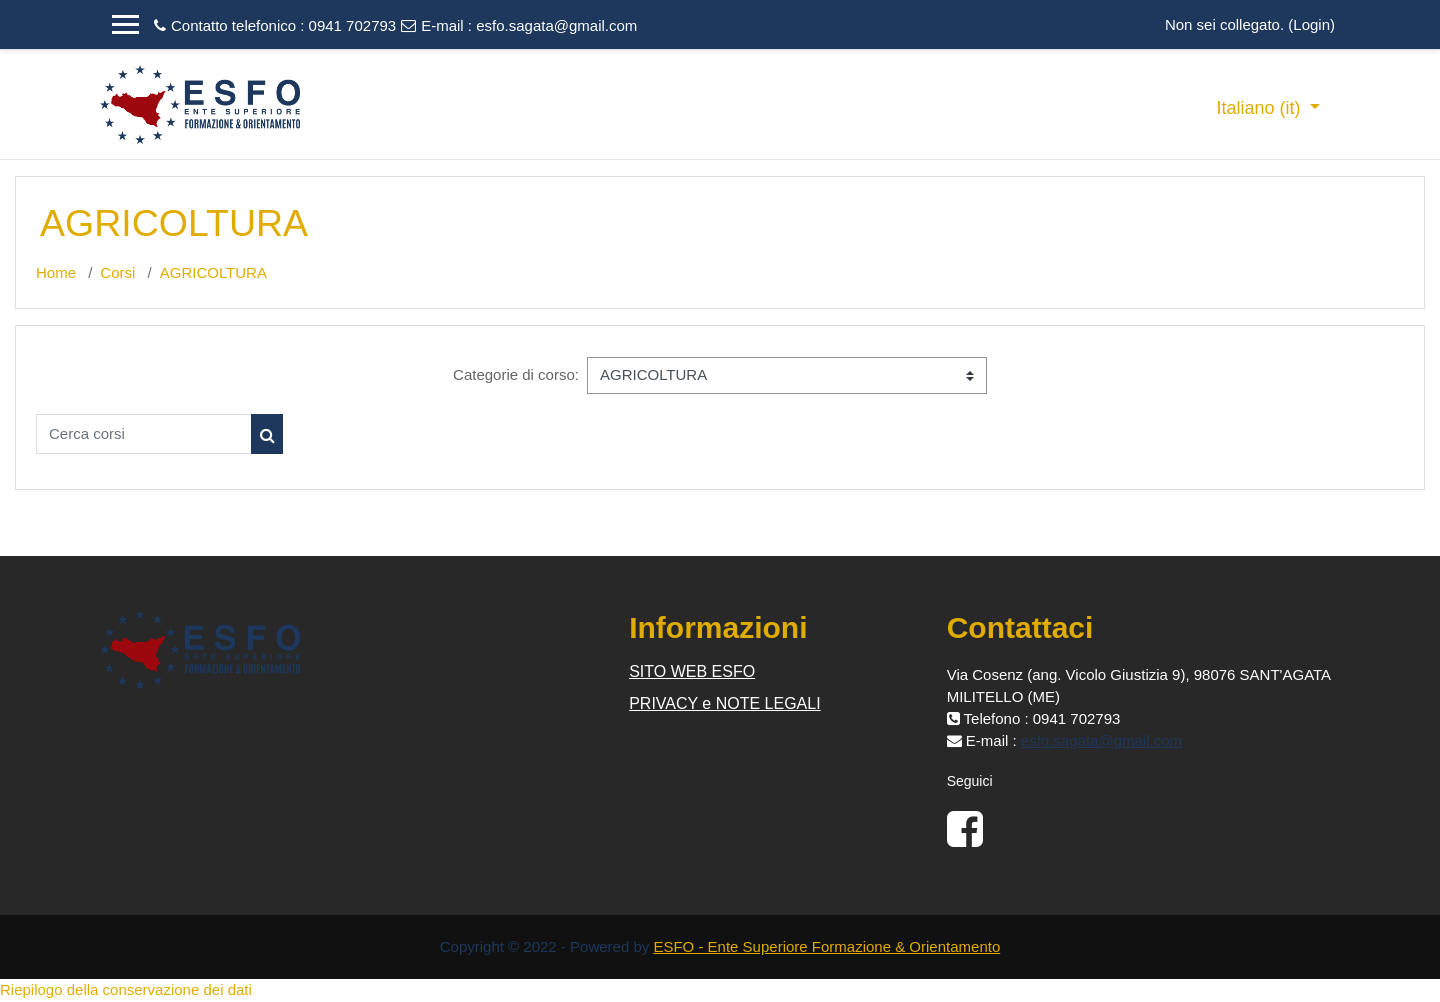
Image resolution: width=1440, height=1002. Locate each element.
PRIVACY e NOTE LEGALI (724, 703)
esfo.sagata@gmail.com (556, 25)
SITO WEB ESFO (692, 671)
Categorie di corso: (516, 374)
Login (1311, 24)
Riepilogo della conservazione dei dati (126, 989)
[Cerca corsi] (144, 434)
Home (56, 272)
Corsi (117, 272)
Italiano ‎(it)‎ (1260, 108)
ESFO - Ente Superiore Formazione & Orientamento (826, 946)
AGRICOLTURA (213, 272)
